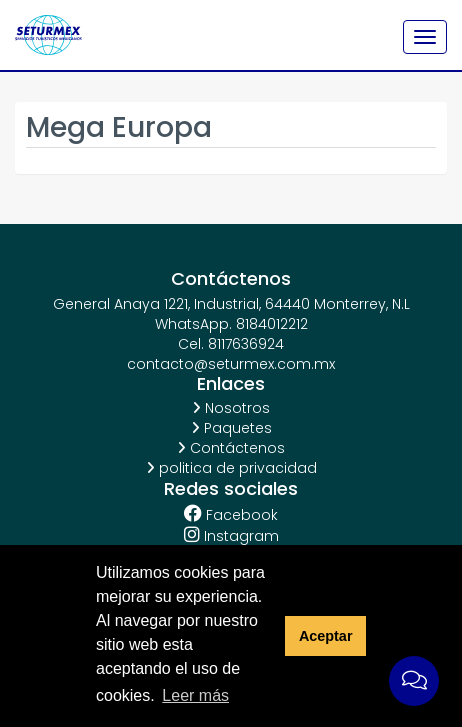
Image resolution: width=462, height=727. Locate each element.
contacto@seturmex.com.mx (231, 364)
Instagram (231, 535)
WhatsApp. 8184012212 (231, 324)
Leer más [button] (195, 695)
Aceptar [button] (326, 636)
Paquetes (231, 428)
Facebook (231, 514)
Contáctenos (231, 448)
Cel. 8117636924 (231, 344)
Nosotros (231, 408)
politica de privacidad (231, 468)
